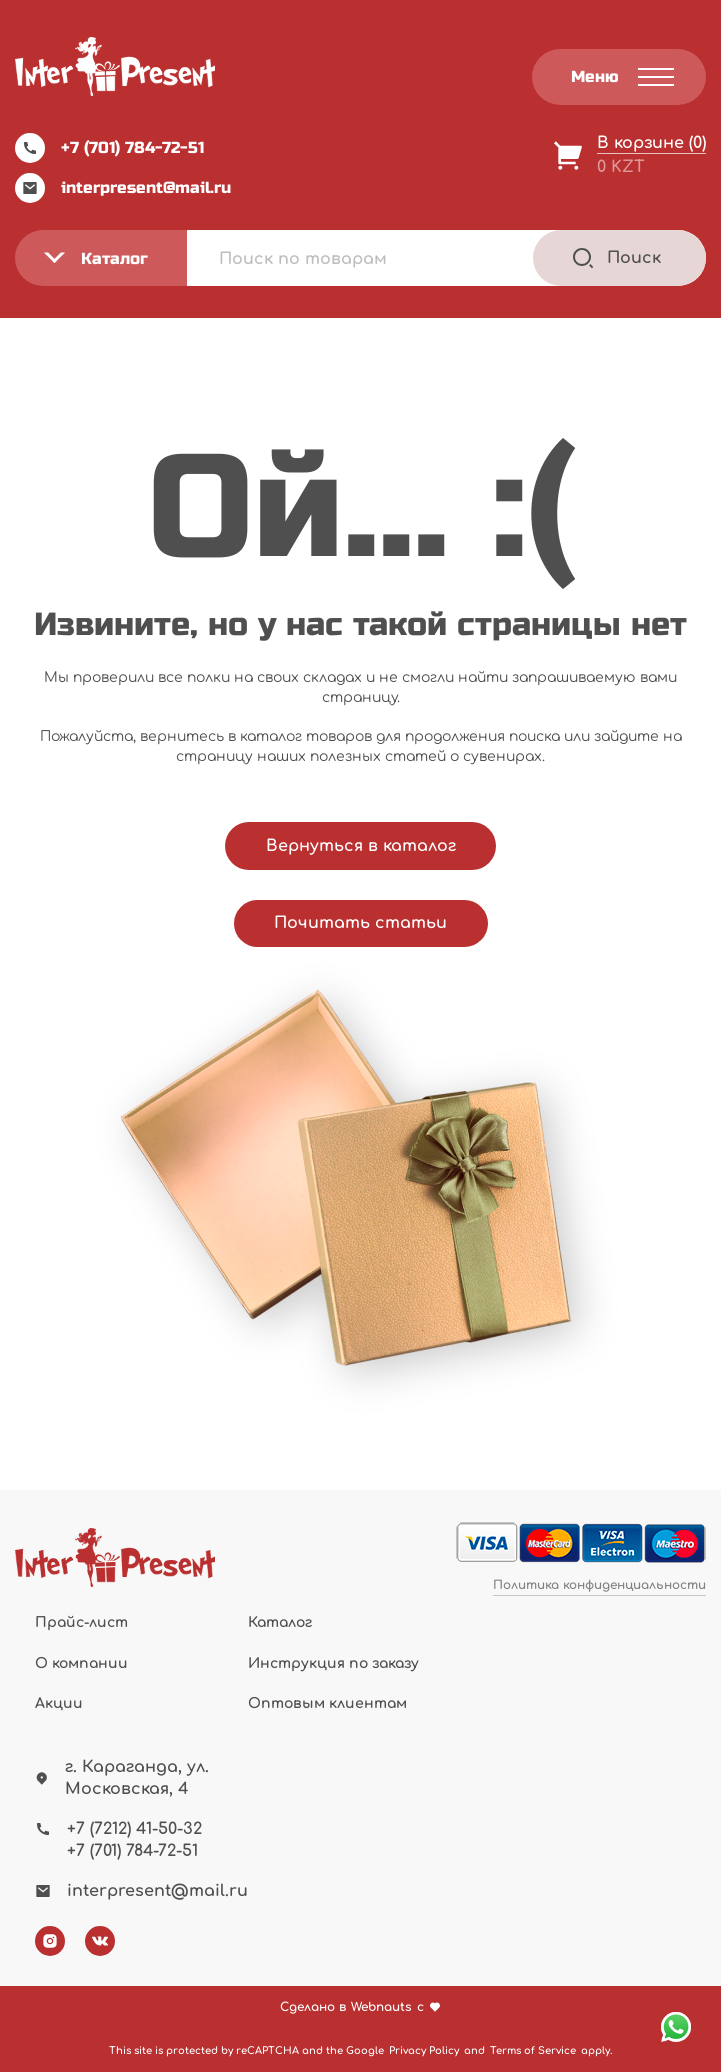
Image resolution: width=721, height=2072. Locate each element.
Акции (59, 1703)
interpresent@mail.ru (123, 188)
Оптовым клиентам (327, 1703)
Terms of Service (533, 2050)
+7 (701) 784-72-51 (109, 148)
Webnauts (381, 2007)
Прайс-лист (81, 1622)
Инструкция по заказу (333, 1663)
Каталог (280, 1622)
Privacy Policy (424, 2050)
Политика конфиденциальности (599, 1585)
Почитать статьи (360, 923)
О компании (81, 1663)
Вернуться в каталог (361, 846)
